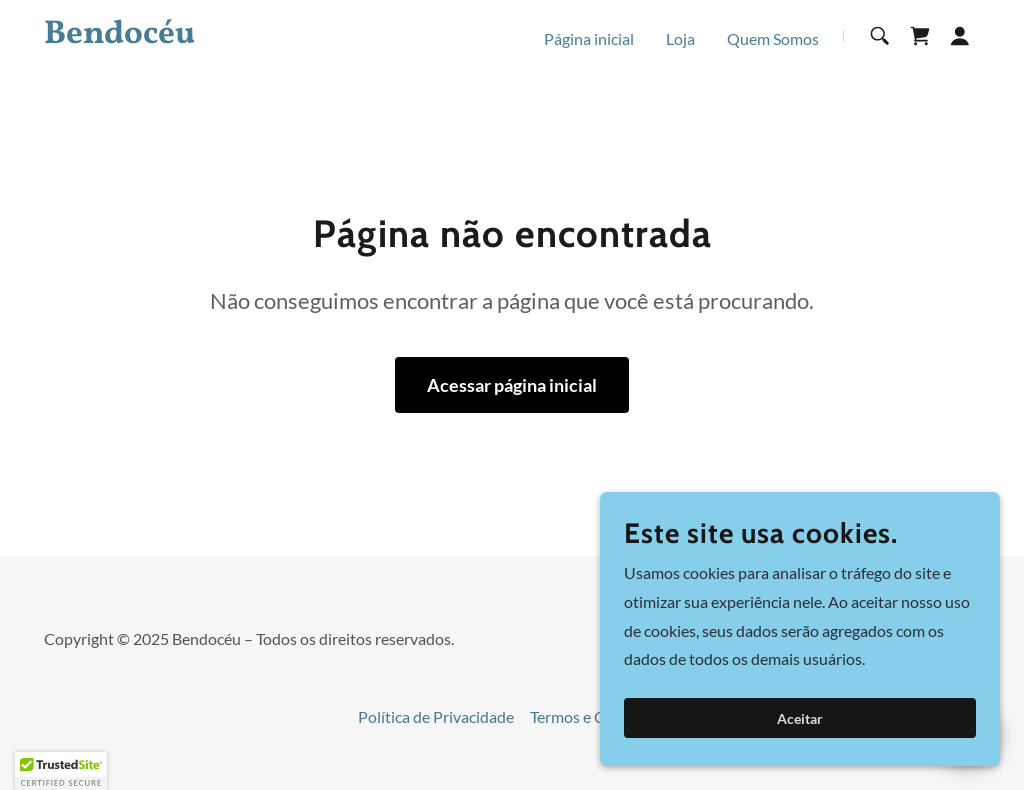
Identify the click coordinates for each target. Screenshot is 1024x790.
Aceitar (800, 718)
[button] (960, 36)
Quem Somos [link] (773, 38)
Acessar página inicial (512, 385)
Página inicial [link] (589, 38)
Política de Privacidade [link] (436, 716)
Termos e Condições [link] (598, 716)
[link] (208, 36)
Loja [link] (680, 38)
